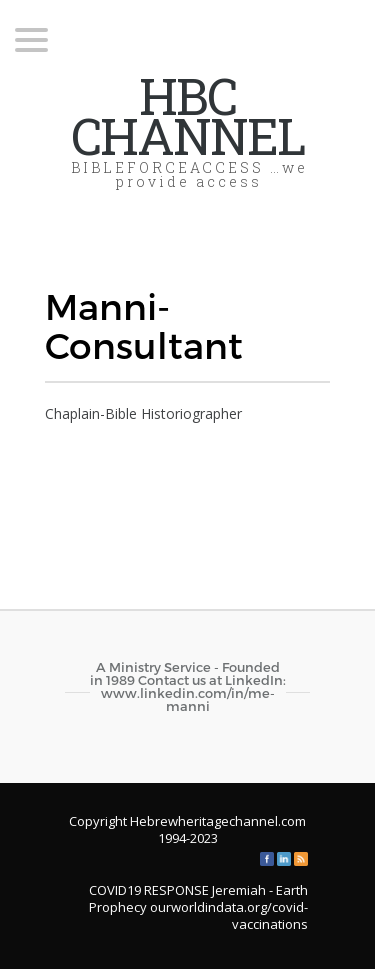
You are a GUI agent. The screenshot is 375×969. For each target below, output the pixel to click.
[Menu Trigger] (31, 38)
